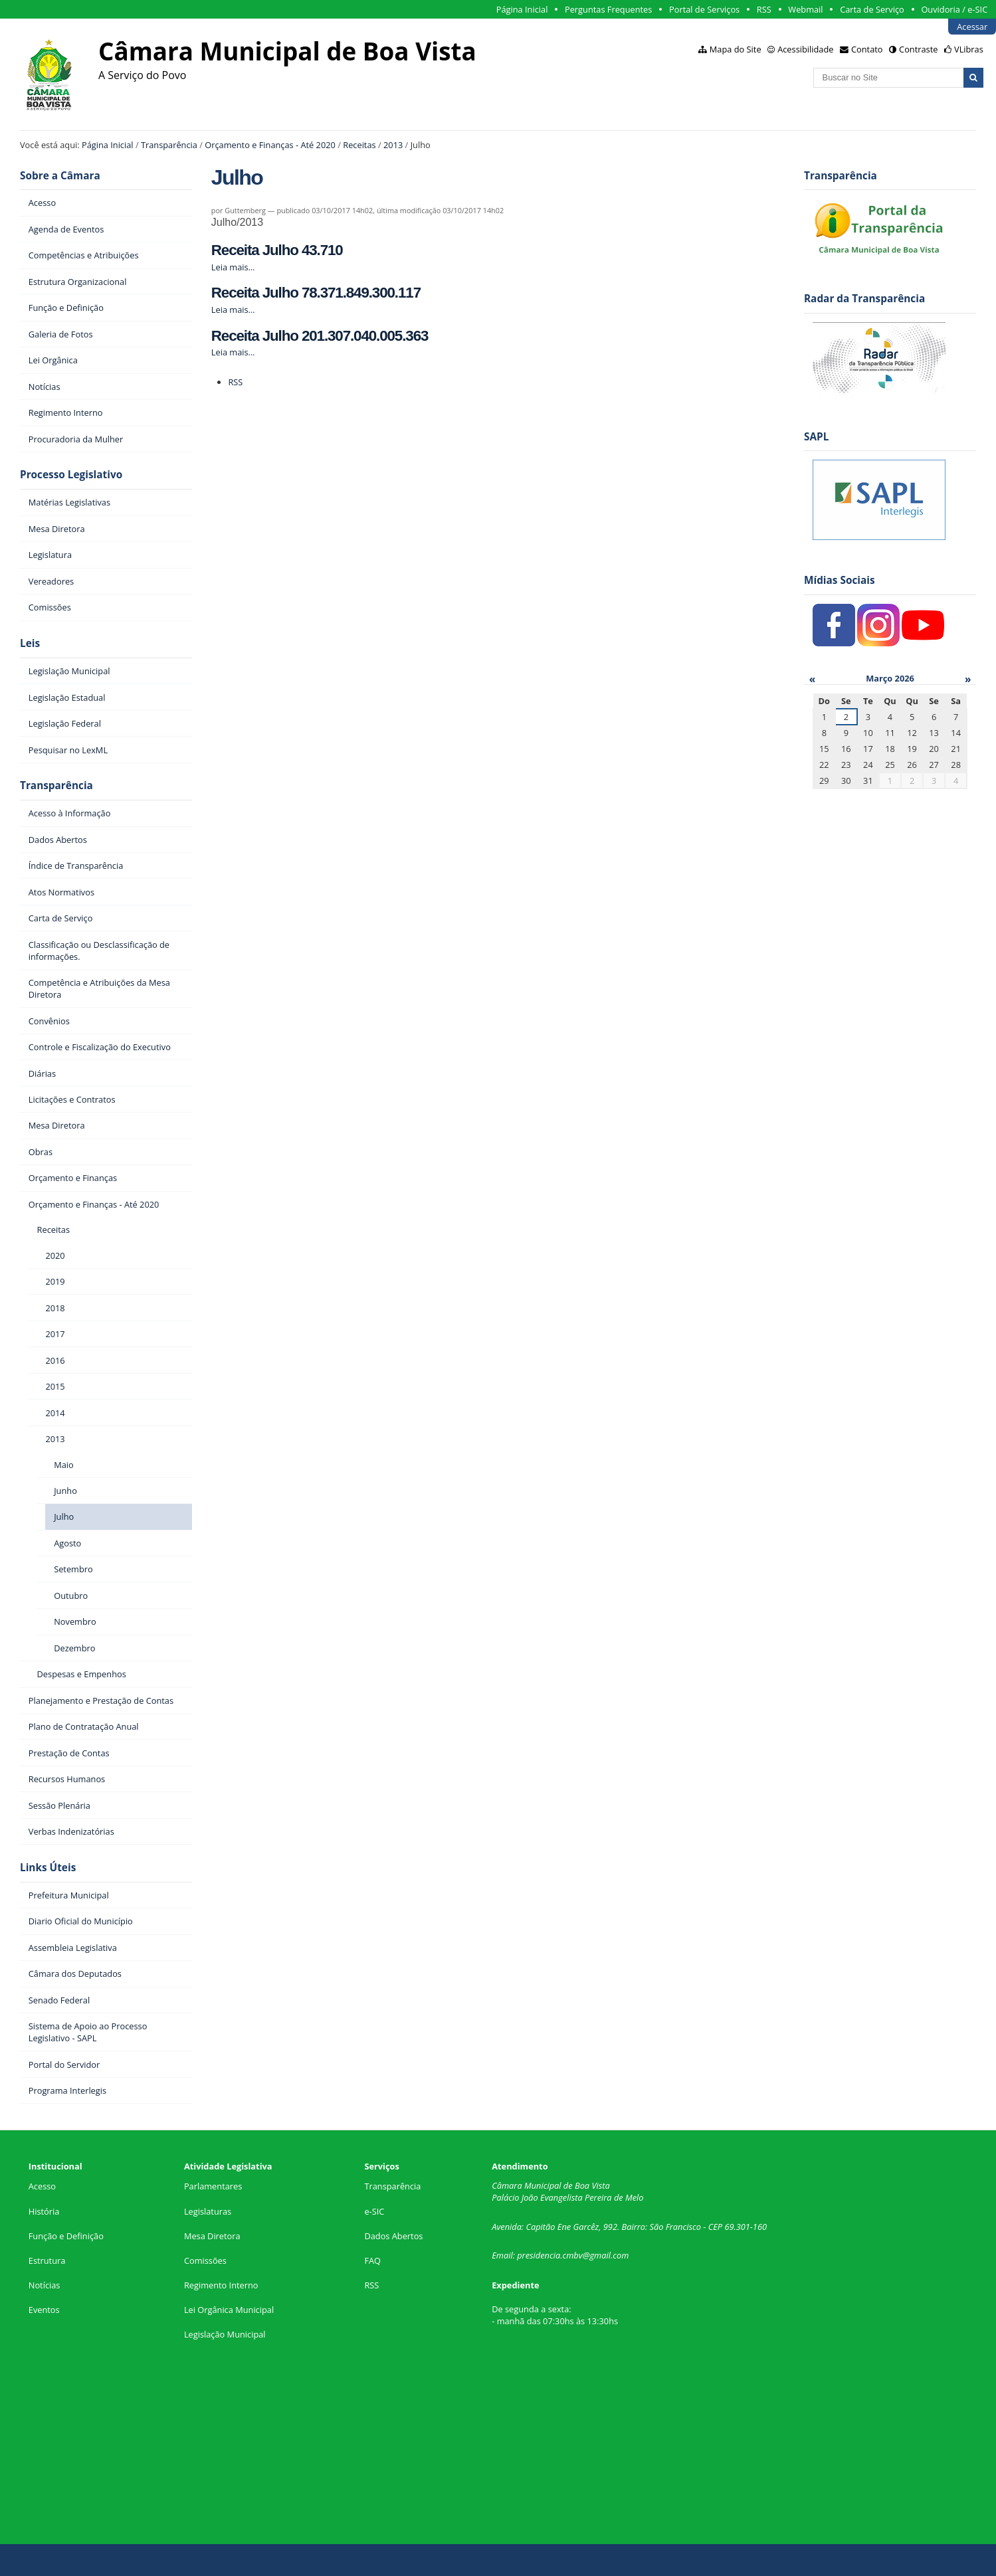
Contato (867, 49)
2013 (393, 145)
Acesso (42, 2186)
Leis (30, 643)
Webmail (805, 9)
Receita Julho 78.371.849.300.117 (316, 292)
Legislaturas (207, 2211)
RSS (764, 9)
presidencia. (539, 2255)
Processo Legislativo (71, 475)
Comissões (205, 2260)
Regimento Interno (221, 2285)
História (44, 2211)
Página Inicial (522, 9)
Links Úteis (48, 1868)
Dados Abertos (393, 2236)
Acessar (972, 27)
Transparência (169, 145)
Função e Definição (66, 2236)
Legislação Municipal (225, 2334)
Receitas (359, 145)
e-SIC (374, 2211)
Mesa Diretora (212, 2236)
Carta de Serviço (872, 9)
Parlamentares (213, 2186)
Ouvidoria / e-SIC (954, 9)
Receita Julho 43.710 (277, 250)
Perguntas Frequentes (608, 9)
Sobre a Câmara (60, 176)
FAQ (372, 2260)
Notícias (44, 2285)
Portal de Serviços (704, 9)
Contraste (918, 49)
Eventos (44, 2310)
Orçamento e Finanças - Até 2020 (270, 145)
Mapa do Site (735, 49)
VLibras (968, 49)
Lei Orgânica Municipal (229, 2310)
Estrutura (47, 2260)
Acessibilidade (805, 49)
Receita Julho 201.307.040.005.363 (320, 335)
